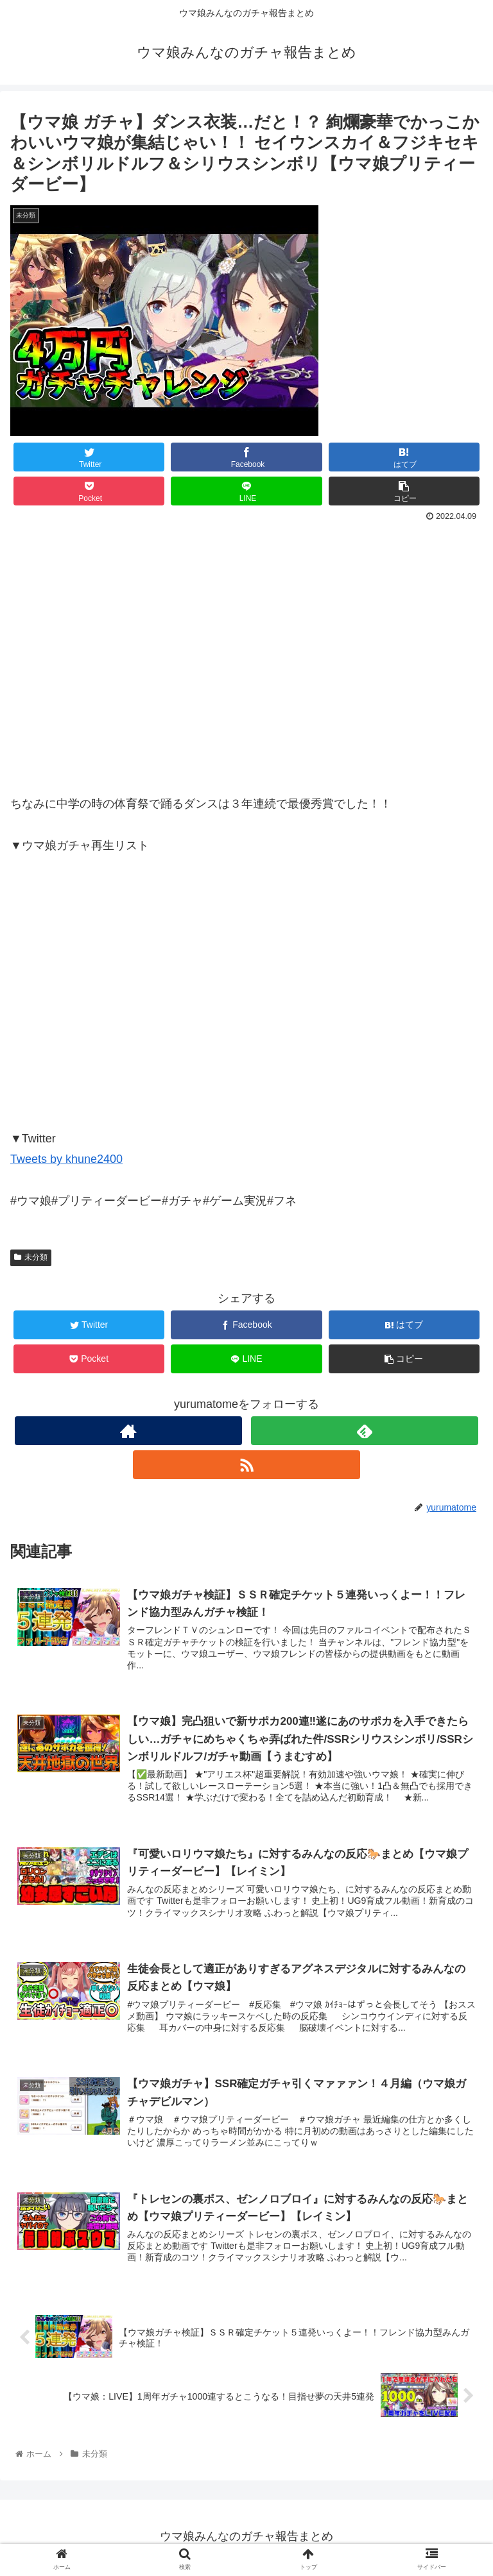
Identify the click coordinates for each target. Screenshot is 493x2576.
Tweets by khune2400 (66, 1159)
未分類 (31, 1257)
